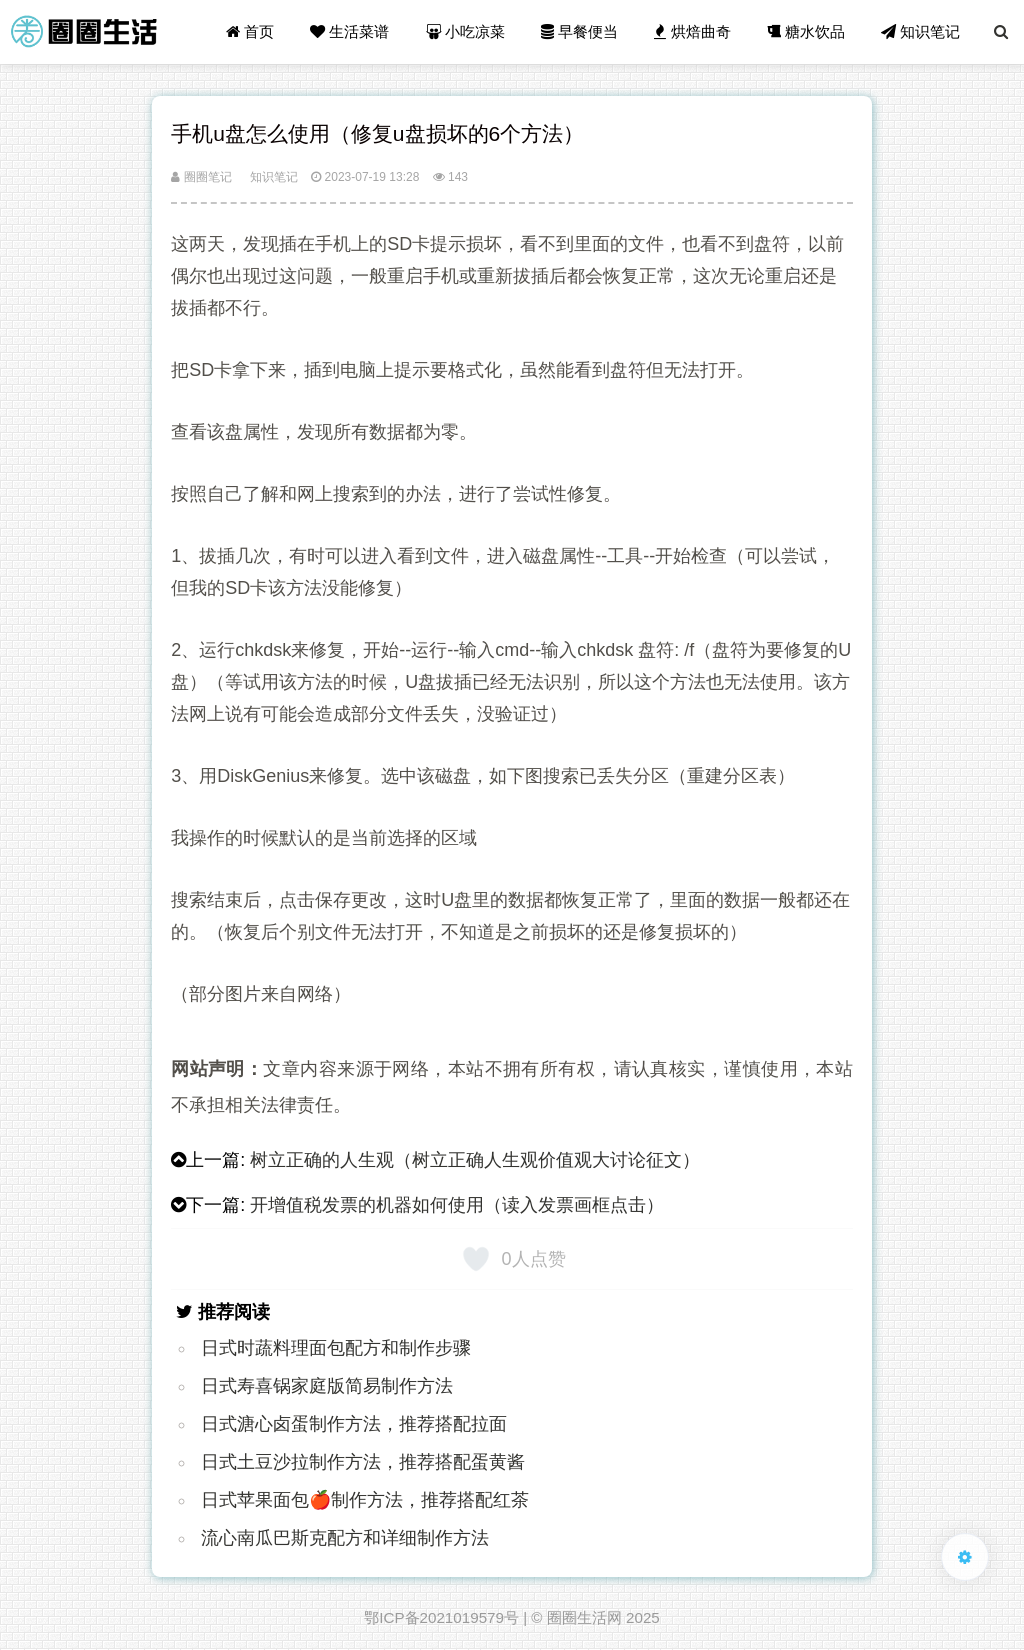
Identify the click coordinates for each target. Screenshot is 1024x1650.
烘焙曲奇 (692, 31)
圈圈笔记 (201, 177)
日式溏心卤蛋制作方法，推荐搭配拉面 (354, 1424)
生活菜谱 (349, 31)
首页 (250, 31)
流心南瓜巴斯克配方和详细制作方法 (345, 1538)
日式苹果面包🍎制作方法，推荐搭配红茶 (365, 1500)
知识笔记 (920, 31)
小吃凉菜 (465, 31)
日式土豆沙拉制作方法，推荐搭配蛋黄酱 (363, 1462)
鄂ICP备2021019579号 (441, 1617)
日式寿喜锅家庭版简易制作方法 (327, 1386)
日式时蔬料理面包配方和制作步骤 (336, 1348)
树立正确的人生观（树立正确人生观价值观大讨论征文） (475, 1160)
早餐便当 (579, 31)
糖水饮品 (806, 31)
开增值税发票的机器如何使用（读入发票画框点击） (457, 1205)
